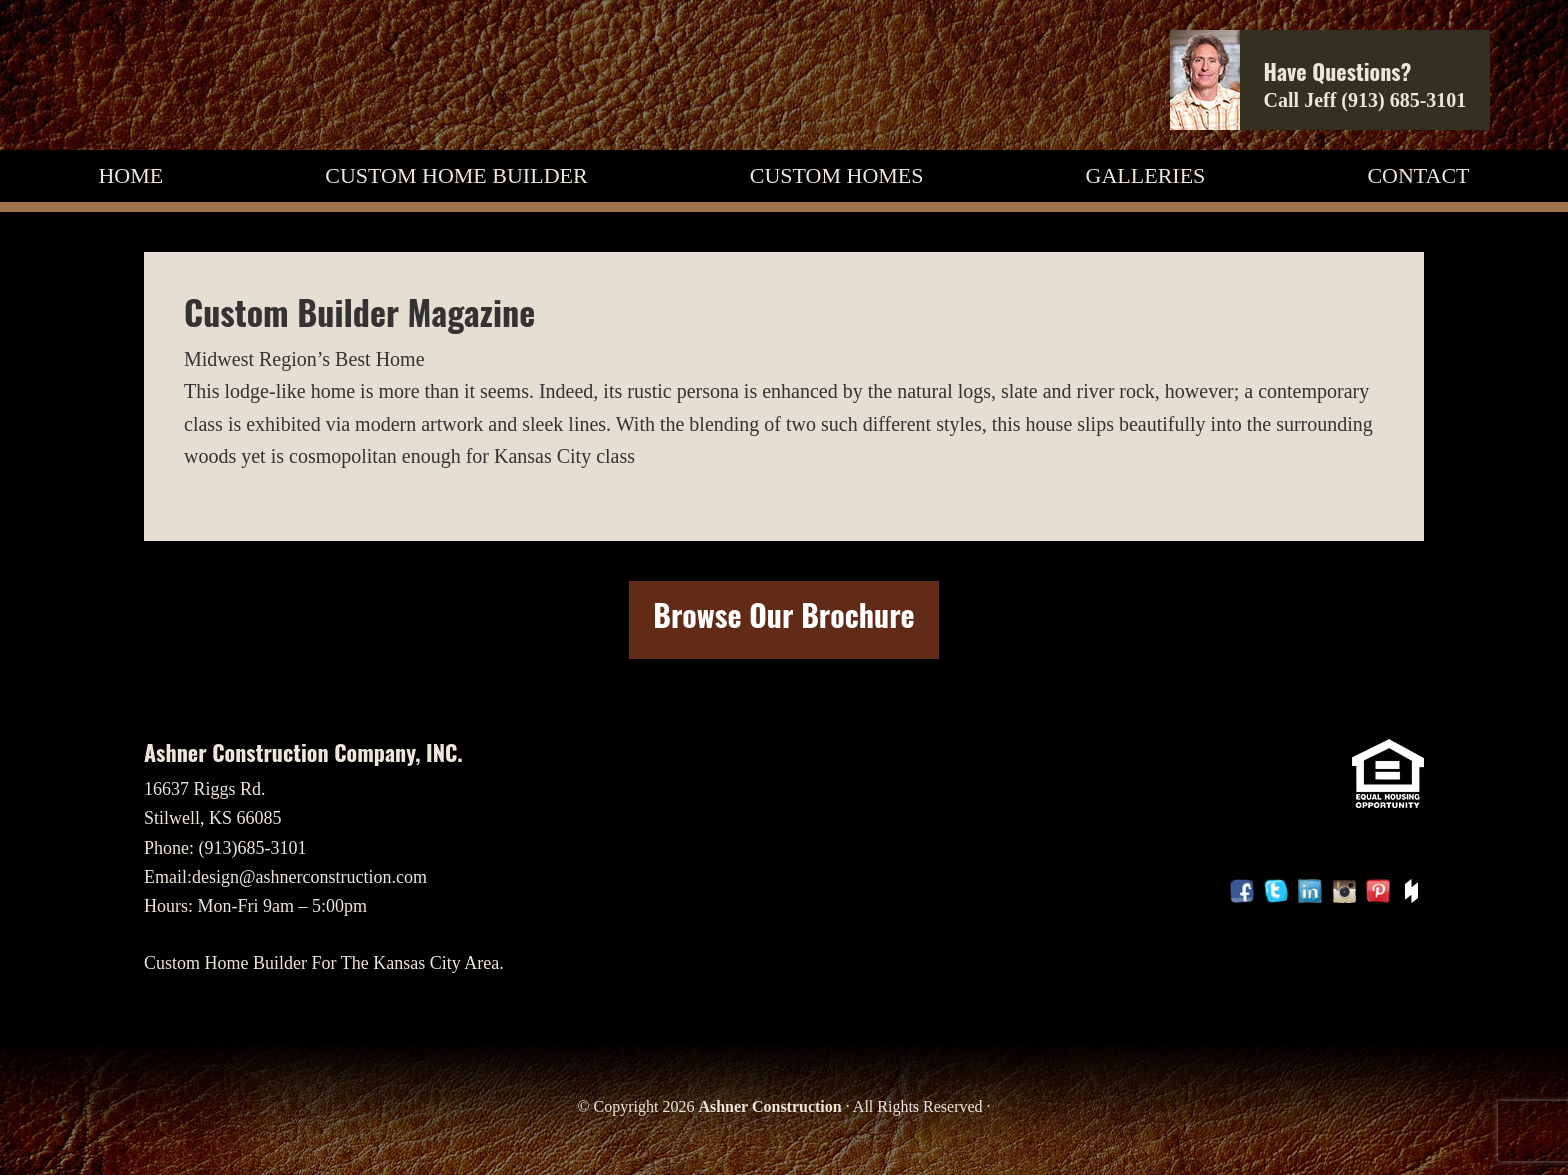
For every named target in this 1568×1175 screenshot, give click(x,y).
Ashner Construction (769, 1106)
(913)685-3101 (253, 848)
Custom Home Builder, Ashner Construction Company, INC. (228, 75)
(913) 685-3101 (1403, 100)
